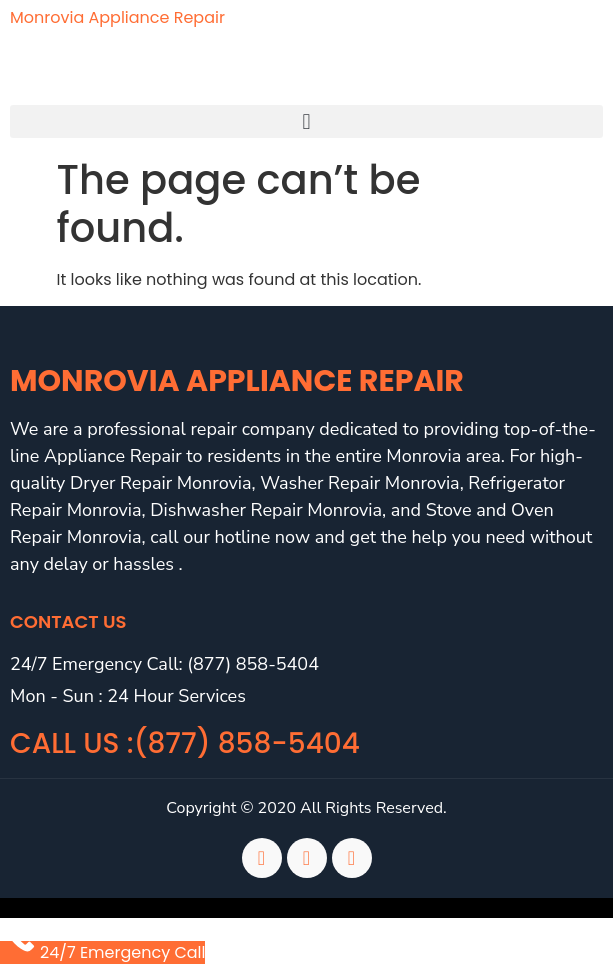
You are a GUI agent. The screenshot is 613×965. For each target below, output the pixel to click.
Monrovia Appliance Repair (117, 17)
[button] (306, 121)
